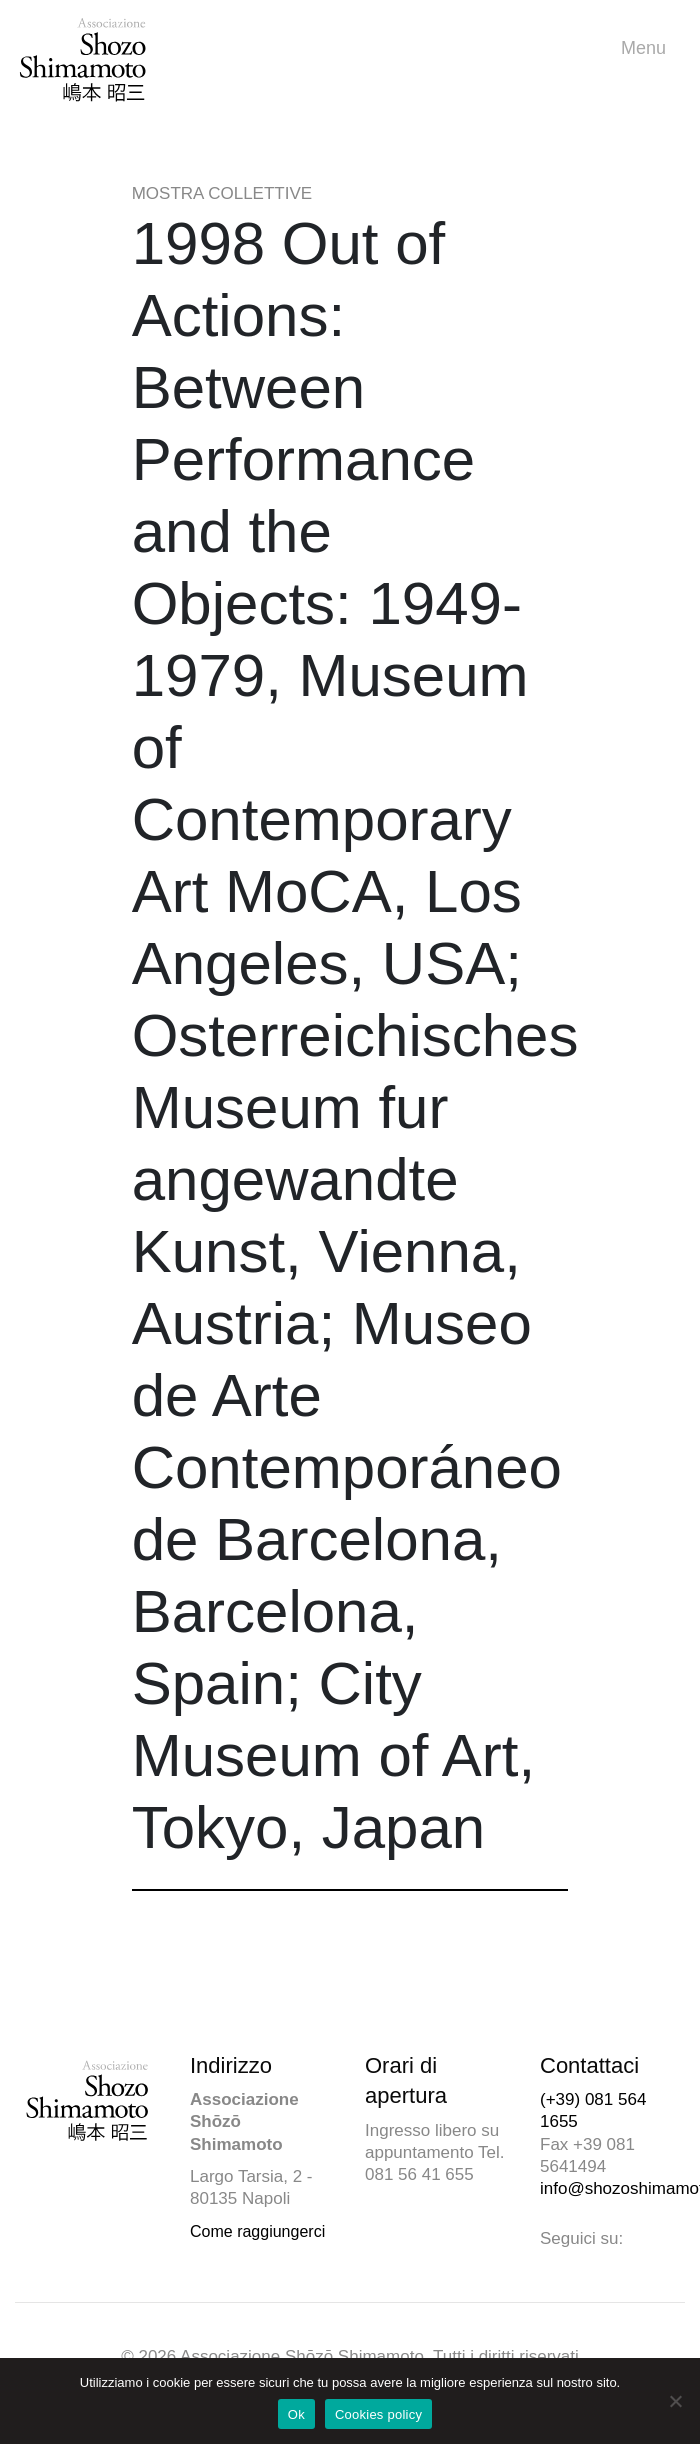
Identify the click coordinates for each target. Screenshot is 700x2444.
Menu (648, 48)
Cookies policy (378, 2414)
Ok (296, 2414)
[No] (675, 2401)
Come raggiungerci (257, 2231)
